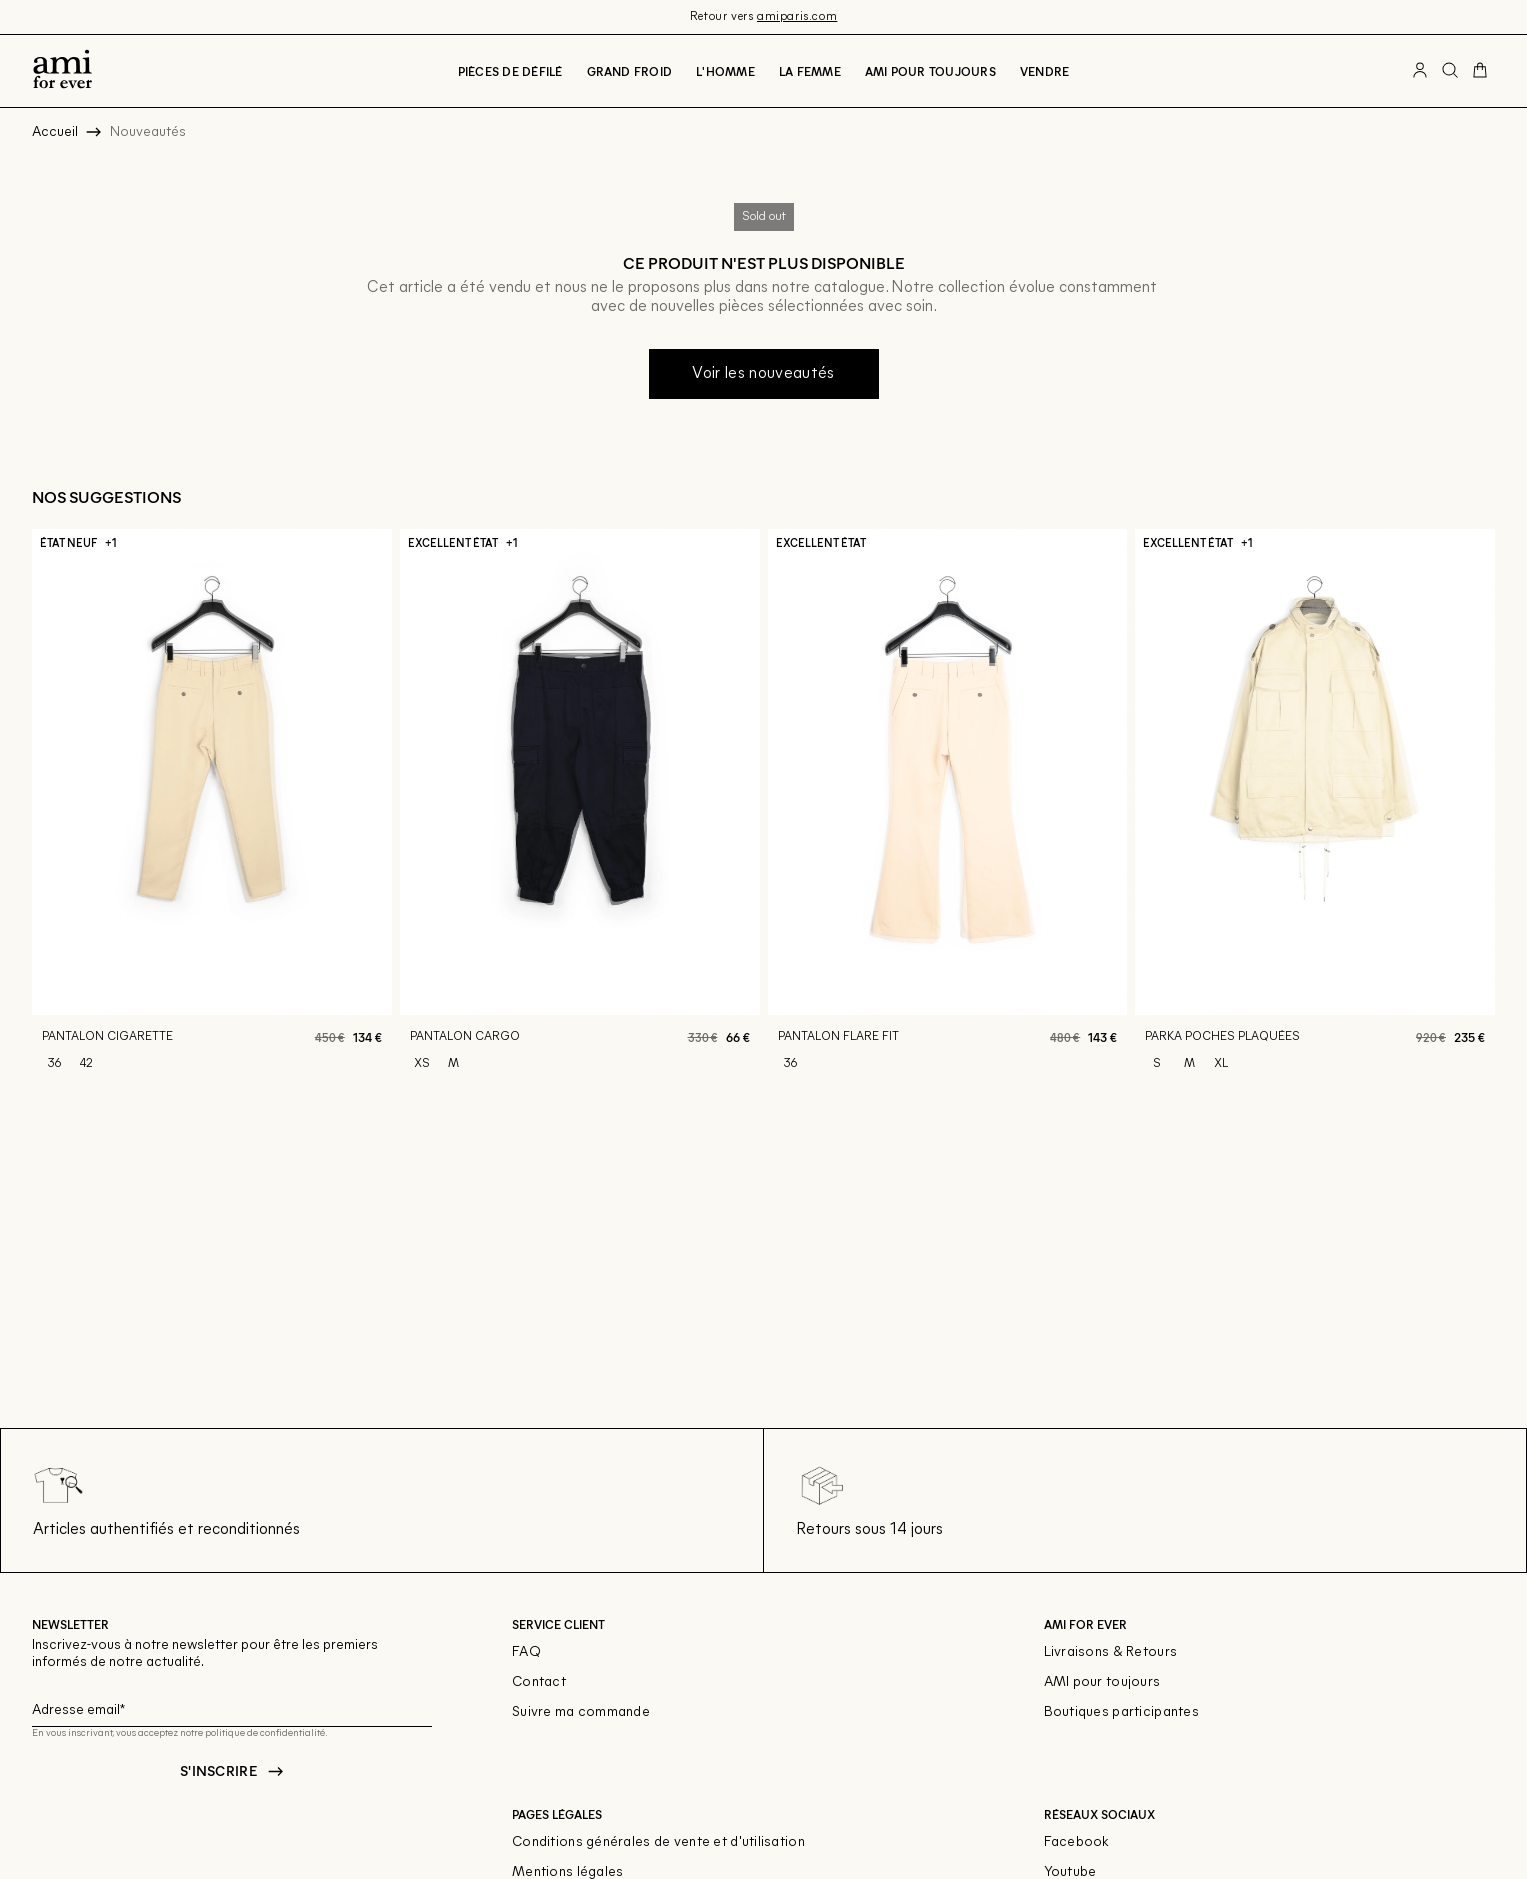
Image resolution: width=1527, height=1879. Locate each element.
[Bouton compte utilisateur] (1420, 71)
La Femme (810, 71)
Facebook (1077, 1842)
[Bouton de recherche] (1450, 71)
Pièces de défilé (510, 71)
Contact (539, 1682)
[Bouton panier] (1480, 71)
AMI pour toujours (1102, 1682)
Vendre (1044, 71)
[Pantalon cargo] (580, 810)
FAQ (526, 1652)
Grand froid (630, 71)
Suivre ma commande (581, 1712)
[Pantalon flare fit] (948, 810)
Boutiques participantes (1121, 1712)
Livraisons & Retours (1111, 1652)
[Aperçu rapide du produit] (364, 987)
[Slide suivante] (1495, 810)
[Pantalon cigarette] (212, 810)
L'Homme (725, 71)
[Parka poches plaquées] (1315, 810)
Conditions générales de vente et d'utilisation (658, 1842)
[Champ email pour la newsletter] (232, 1707)
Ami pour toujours (930, 71)
